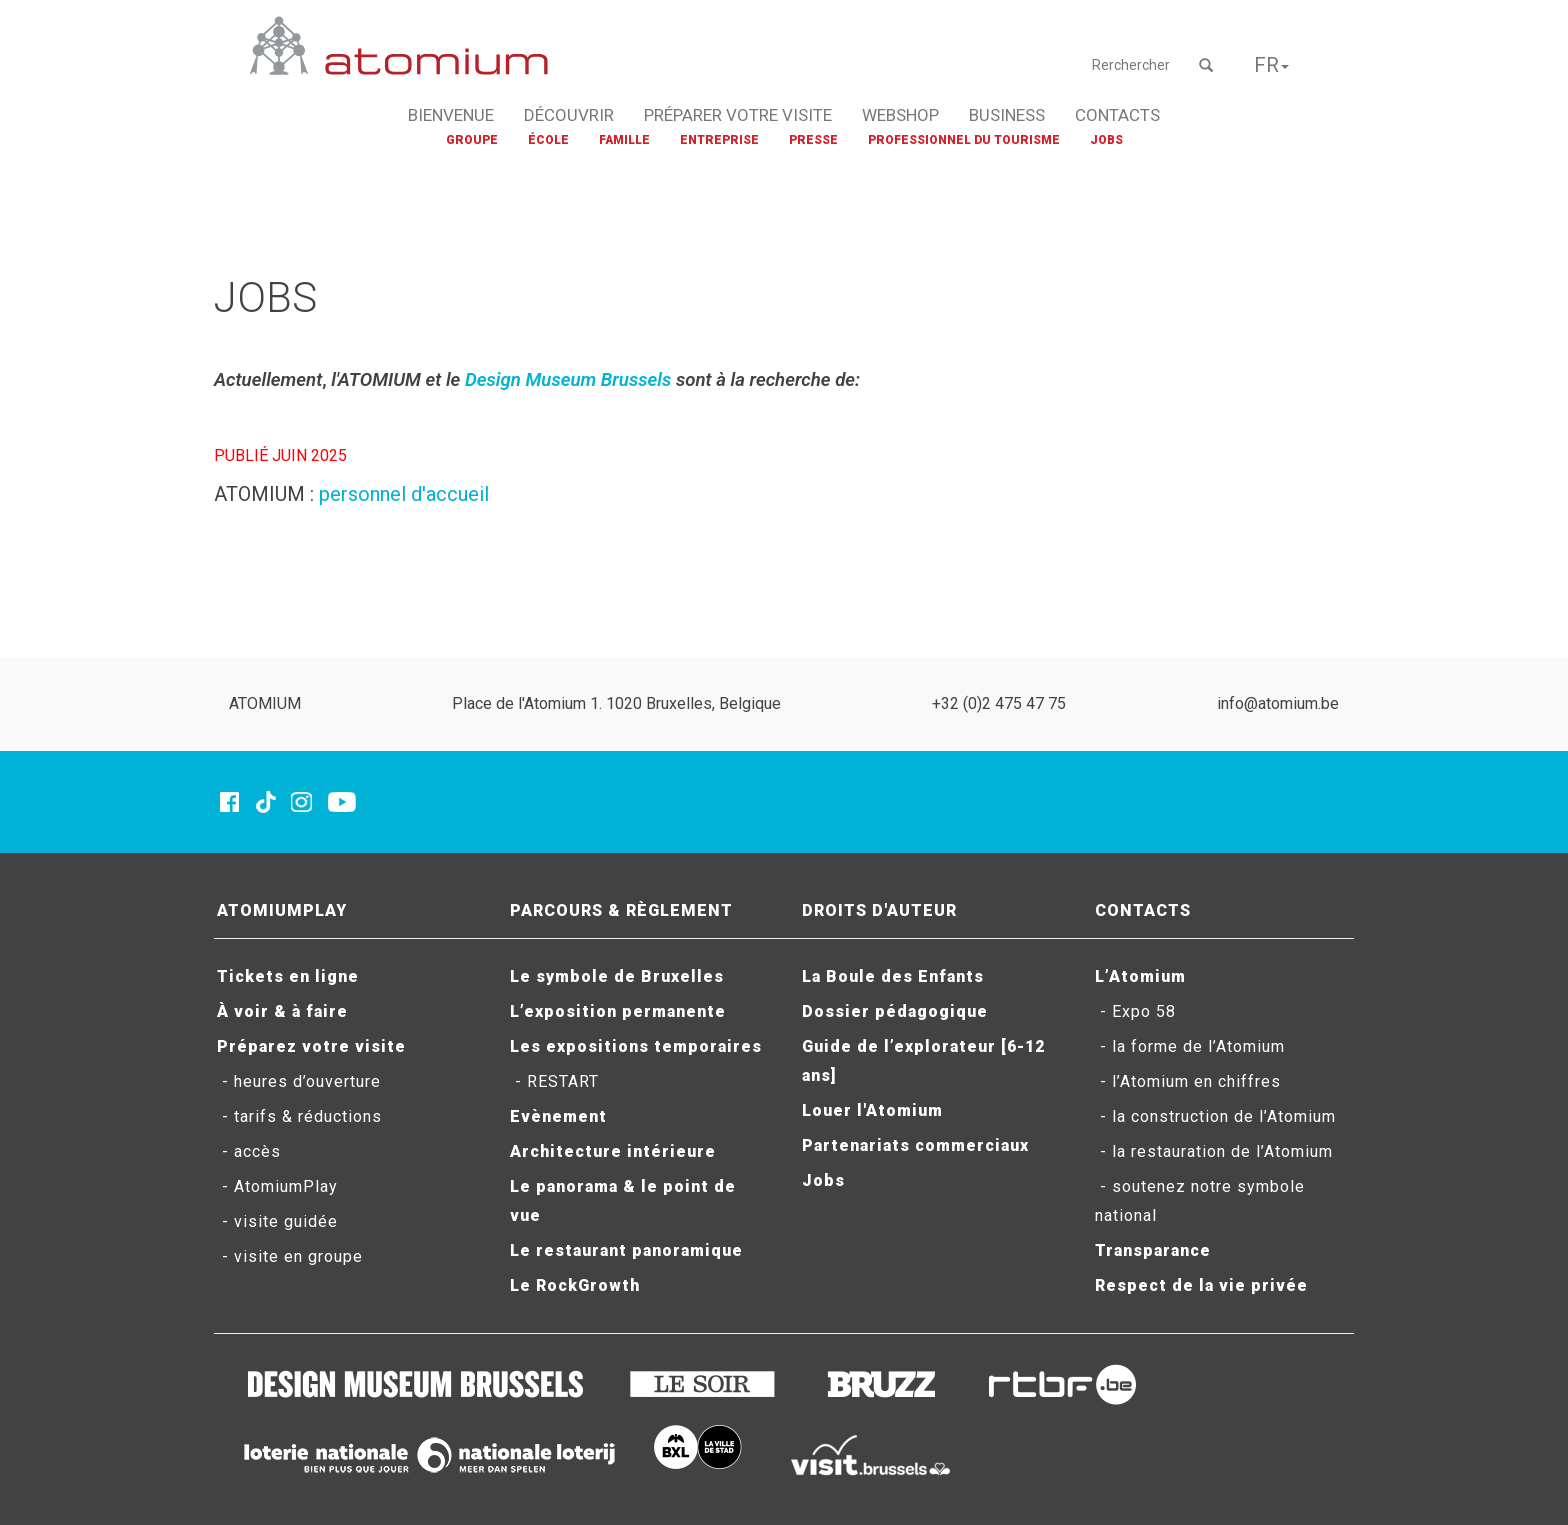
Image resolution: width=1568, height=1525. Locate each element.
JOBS (1106, 140)
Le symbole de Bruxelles (617, 976)
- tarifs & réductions (299, 1116)
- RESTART (554, 1081)
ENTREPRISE (719, 140)
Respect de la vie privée (1201, 1285)
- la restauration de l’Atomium (1214, 1151)
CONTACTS (1117, 115)
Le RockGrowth (575, 1285)
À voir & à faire (282, 1011)
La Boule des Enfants (893, 976)
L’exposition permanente (618, 1011)
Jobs (823, 1180)
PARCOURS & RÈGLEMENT (621, 910)
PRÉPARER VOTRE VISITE (738, 115)
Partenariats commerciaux (915, 1145)
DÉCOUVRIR (569, 115)
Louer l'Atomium (872, 1110)
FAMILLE (624, 140)
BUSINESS (1007, 115)
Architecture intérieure (613, 1151)
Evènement (558, 1116)
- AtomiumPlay (277, 1186)
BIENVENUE (451, 115)
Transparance (1153, 1250)
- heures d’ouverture (299, 1081)
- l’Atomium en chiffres (1188, 1081)
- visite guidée (277, 1221)
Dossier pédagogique (895, 1011)
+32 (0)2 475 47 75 (999, 703)
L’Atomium (1140, 976)
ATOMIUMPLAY (282, 910)
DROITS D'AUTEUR (879, 910)
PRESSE (813, 140)
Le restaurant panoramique (626, 1250)
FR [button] (1271, 65)
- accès (249, 1151)
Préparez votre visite (311, 1046)
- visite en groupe (290, 1256)
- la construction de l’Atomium (1215, 1116)
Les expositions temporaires (636, 1046)
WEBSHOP (900, 115)
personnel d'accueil (404, 494)
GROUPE (472, 140)
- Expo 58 (1135, 1011)
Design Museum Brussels (568, 380)
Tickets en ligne (288, 976)
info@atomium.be (1278, 703)
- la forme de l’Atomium (1190, 1046)
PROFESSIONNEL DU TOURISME (964, 140)
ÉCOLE (548, 140)
